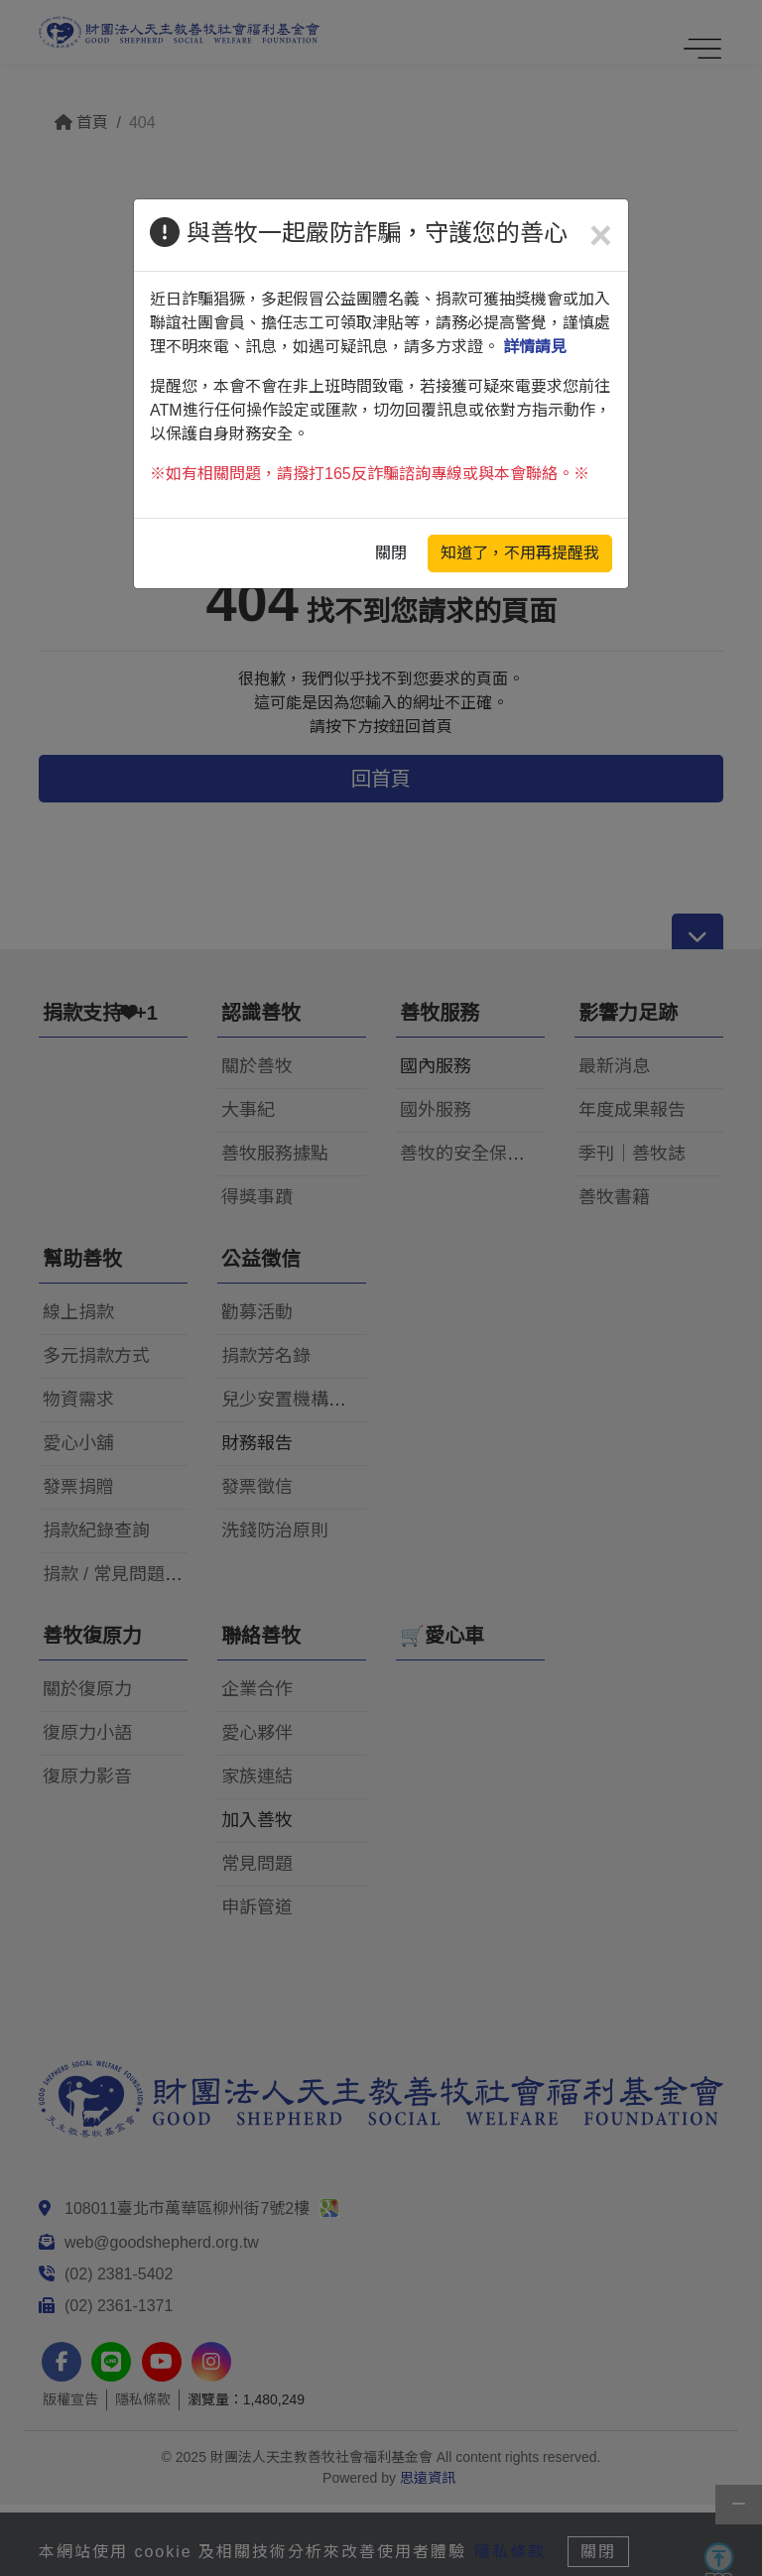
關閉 (391, 553)
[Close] (600, 235)
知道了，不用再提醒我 (520, 553)
